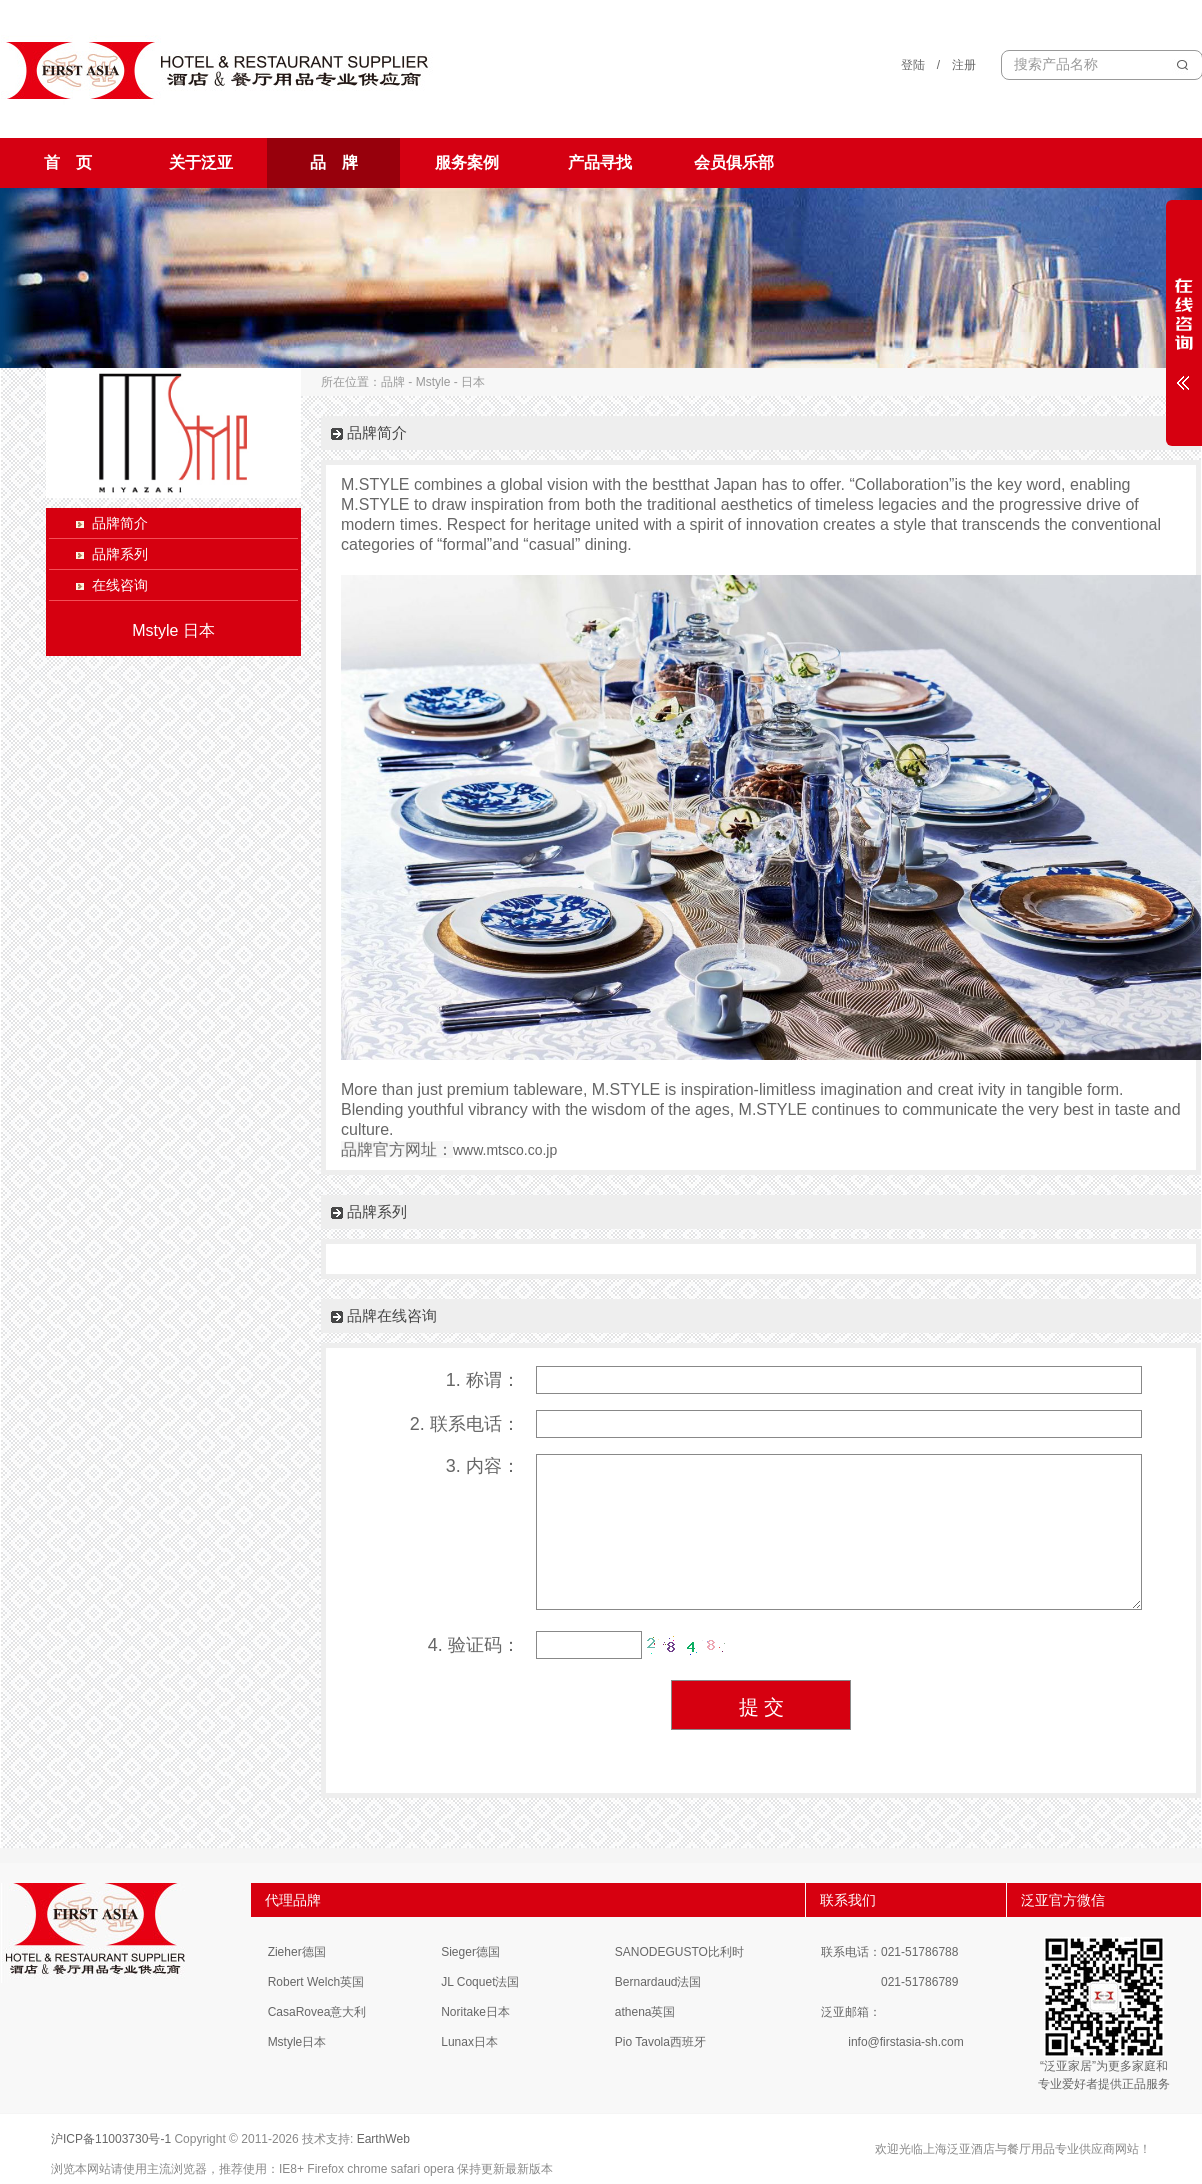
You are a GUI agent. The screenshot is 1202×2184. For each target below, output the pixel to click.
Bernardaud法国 (658, 1982)
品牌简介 (120, 523)
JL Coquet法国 (480, 1982)
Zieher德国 (297, 1952)
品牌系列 (120, 554)
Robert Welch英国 (316, 1982)
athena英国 (645, 2012)
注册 (964, 65)
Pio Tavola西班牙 (660, 2042)
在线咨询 (120, 585)
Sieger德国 (470, 1952)
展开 (1184, 322)
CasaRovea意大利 (317, 2012)
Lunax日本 (469, 2042)
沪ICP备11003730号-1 (111, 2139)
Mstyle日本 (297, 2042)
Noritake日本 (475, 2012)
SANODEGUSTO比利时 (679, 1952)
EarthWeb (383, 2139)
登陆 (913, 65)
